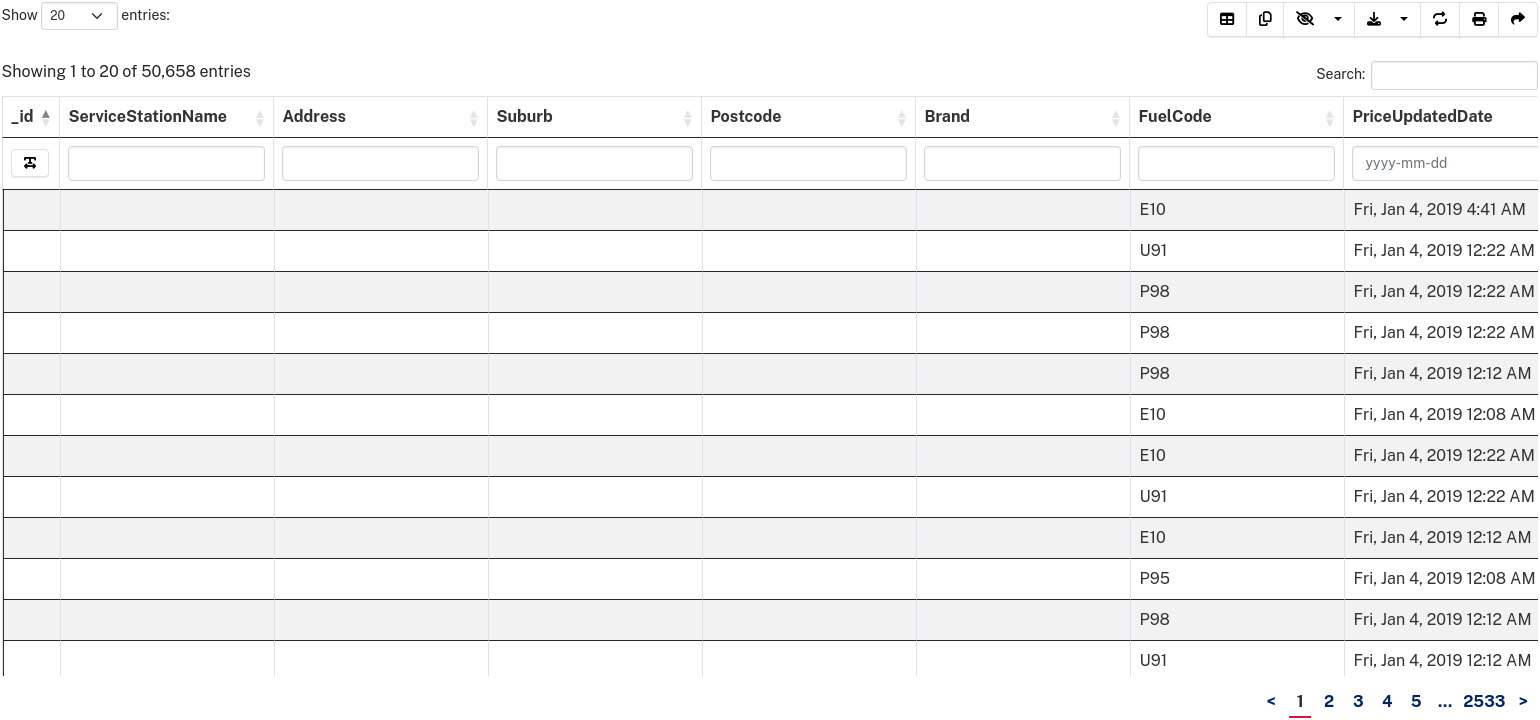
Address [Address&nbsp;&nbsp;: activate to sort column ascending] (317, 116)
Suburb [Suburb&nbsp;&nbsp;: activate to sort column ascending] (527, 116)
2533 (1484, 701)
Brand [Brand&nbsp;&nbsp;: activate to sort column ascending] (950, 116)
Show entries (84, 16)
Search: (1427, 75)
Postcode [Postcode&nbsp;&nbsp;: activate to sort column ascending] (749, 116)
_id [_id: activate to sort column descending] (22, 116)
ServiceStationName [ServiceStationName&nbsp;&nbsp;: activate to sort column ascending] (151, 116)
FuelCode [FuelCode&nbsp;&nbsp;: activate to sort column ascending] (1178, 116)
